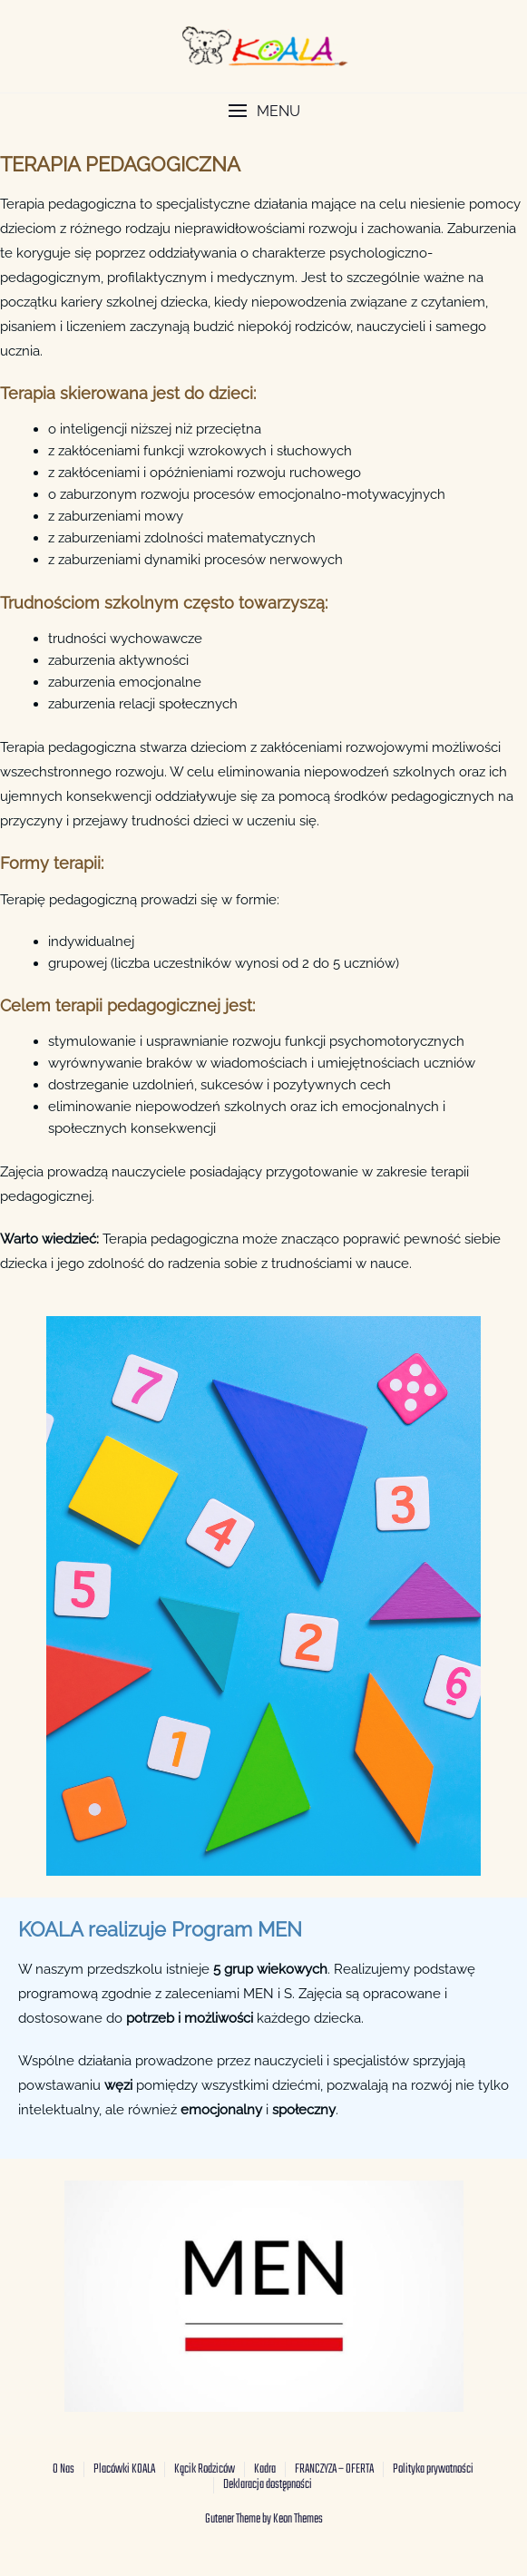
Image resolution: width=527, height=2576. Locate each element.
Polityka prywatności (433, 2469)
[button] (263, 111)
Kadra (265, 2469)
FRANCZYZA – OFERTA (334, 2469)
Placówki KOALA (124, 2469)
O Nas (63, 2469)
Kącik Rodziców (204, 2469)
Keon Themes (298, 2519)
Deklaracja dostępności (267, 2484)
